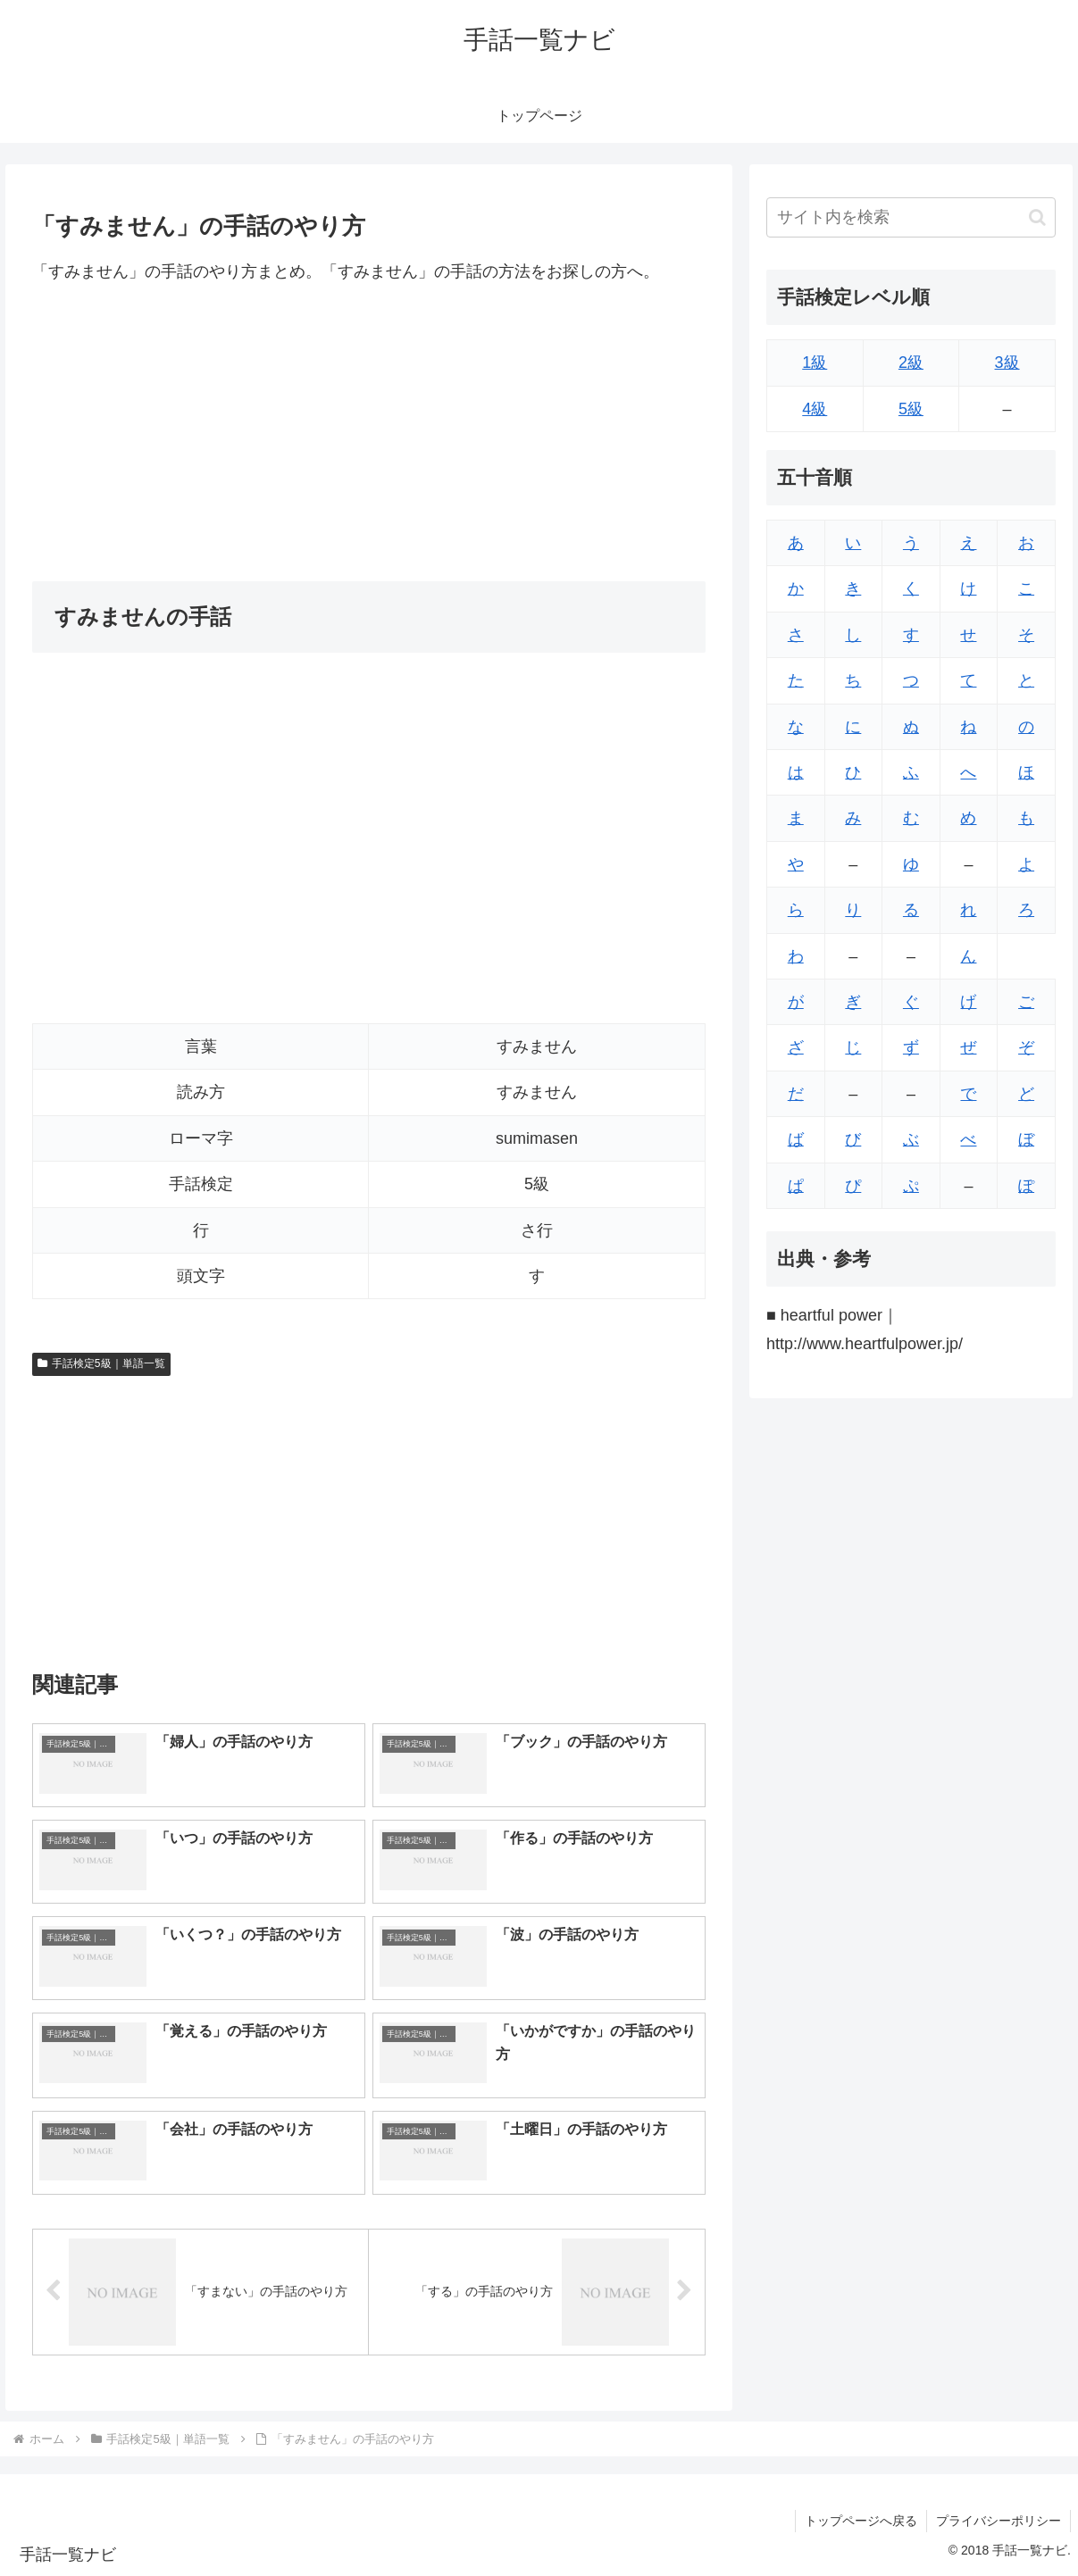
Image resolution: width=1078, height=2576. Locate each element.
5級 (910, 409)
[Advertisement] (369, 433)
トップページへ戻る (861, 2520)
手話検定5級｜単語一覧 (101, 1363)
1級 (814, 362)
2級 (910, 362)
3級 (1007, 362)
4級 (814, 409)
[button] (1037, 217)
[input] (911, 217)
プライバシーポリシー (998, 2520)
